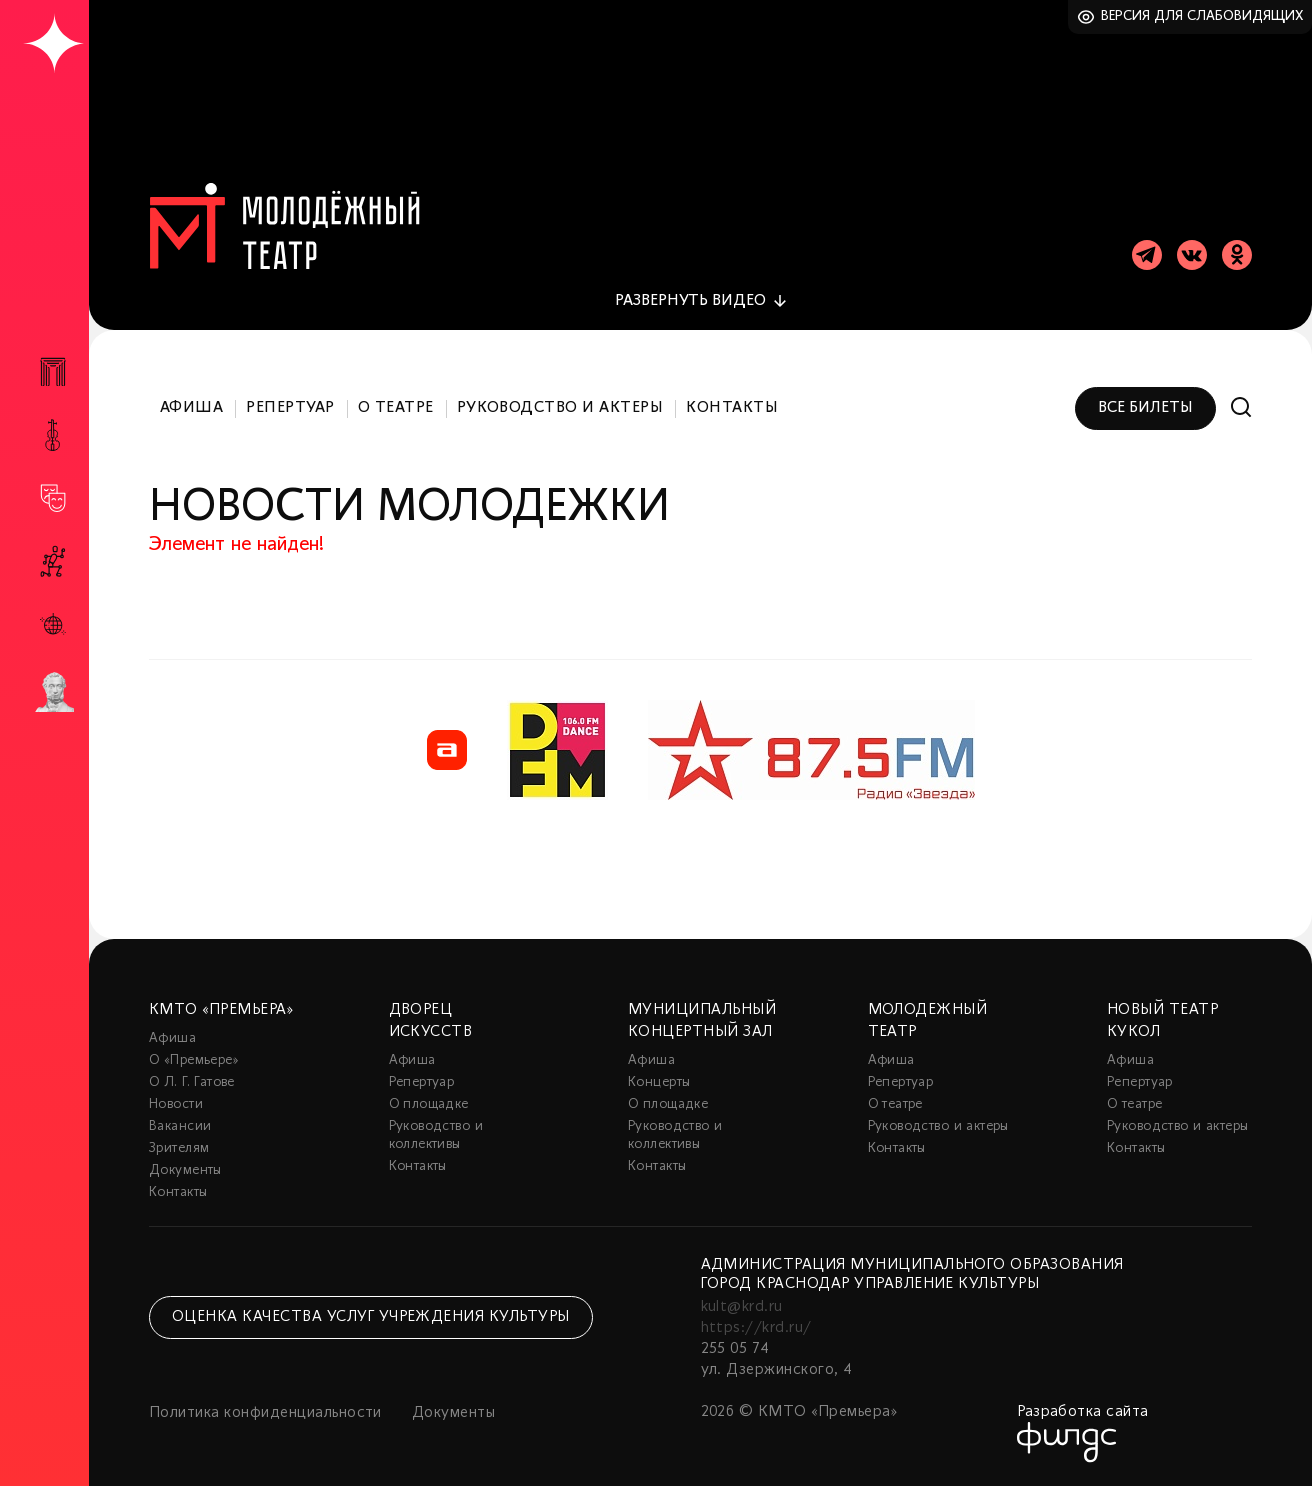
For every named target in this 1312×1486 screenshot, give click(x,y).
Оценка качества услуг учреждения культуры (371, 1317)
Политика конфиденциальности (265, 1413)
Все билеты (1145, 408)
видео (690, 301)
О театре (396, 408)
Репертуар (290, 408)
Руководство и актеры (560, 408)
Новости (176, 1104)
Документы (185, 1170)
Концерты (659, 1082)
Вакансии (180, 1126)
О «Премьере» (194, 1060)
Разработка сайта (1083, 1412)
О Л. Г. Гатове (192, 1082)
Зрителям (179, 1148)
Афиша (191, 408)
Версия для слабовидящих (1202, 16)
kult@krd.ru (742, 1307)
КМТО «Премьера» (221, 1010)
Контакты (732, 408)
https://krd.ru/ (756, 1328)
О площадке (429, 1104)
